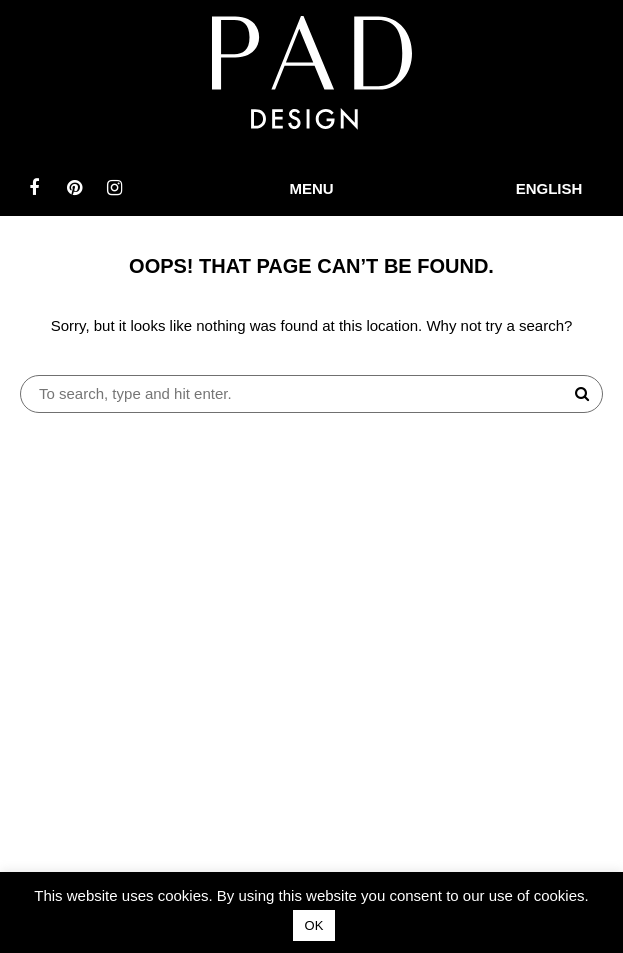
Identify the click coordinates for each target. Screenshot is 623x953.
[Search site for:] (311, 394)
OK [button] (314, 925)
